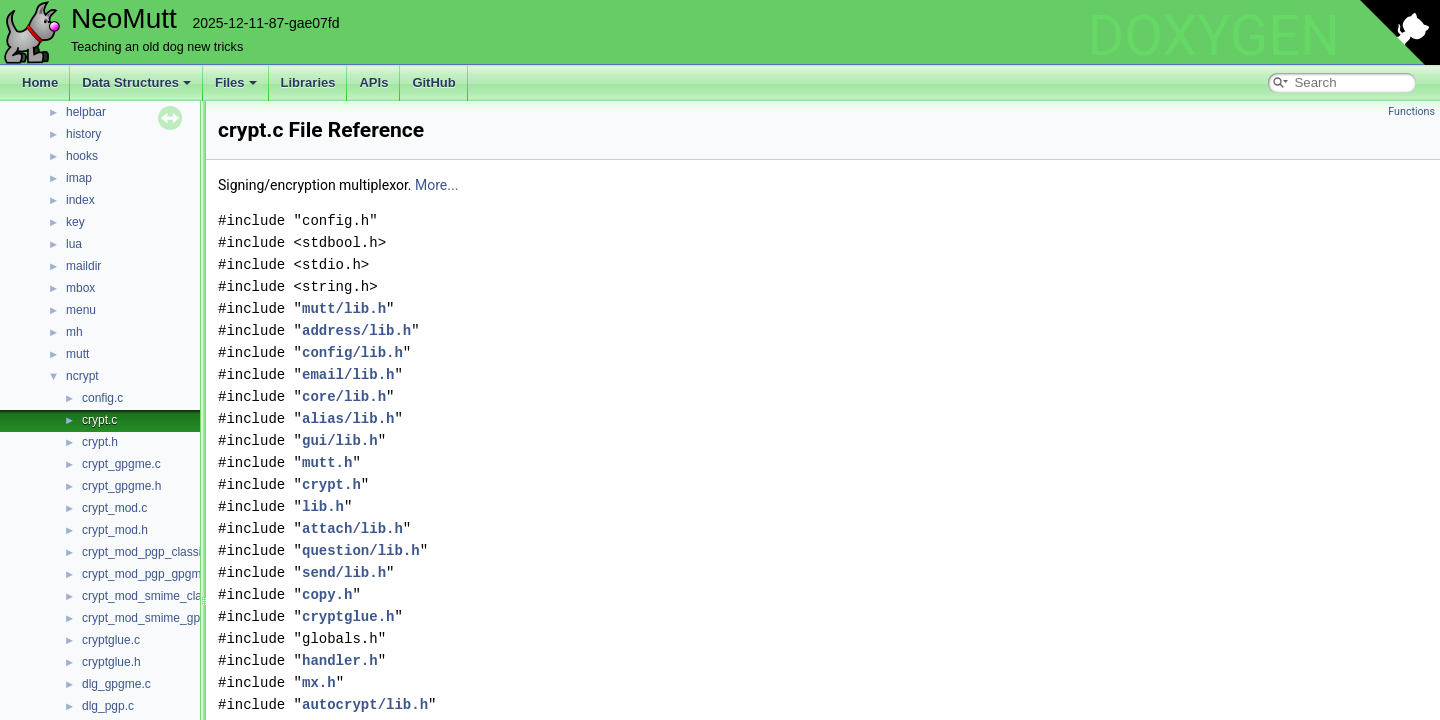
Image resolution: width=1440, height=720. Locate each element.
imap (79, 178)
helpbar (86, 112)
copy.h (327, 594)
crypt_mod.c (114, 508)
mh (74, 332)
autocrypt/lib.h (365, 704)
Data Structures (136, 82)
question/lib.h (361, 550)
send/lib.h (344, 572)
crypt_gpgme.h (121, 486)
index (80, 200)
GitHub (433, 82)
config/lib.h (352, 352)
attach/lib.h (352, 528)
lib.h (323, 506)
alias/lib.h (348, 418)
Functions (1411, 111)
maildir (83, 266)
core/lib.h (344, 396)
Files (236, 82)
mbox (80, 288)
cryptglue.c (111, 640)
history (83, 134)
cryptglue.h (111, 662)
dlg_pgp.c (108, 706)
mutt (77, 354)
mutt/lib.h (344, 308)
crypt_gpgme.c (121, 464)
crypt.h (100, 442)
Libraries (308, 82)
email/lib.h (348, 374)
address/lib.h (356, 330)
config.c (102, 398)
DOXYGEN (1213, 36)
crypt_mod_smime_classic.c (157, 596)
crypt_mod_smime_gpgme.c (157, 618)
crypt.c (99, 420)
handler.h (340, 660)
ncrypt (82, 376)
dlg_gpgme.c (116, 684)
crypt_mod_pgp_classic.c (149, 552)
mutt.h (327, 462)
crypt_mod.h (115, 530)
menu (81, 310)
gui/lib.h (340, 440)
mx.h (319, 682)
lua (74, 244)
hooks (82, 156)
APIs (373, 82)
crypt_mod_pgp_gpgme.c (149, 574)
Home (40, 82)
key (75, 222)
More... (436, 185)
